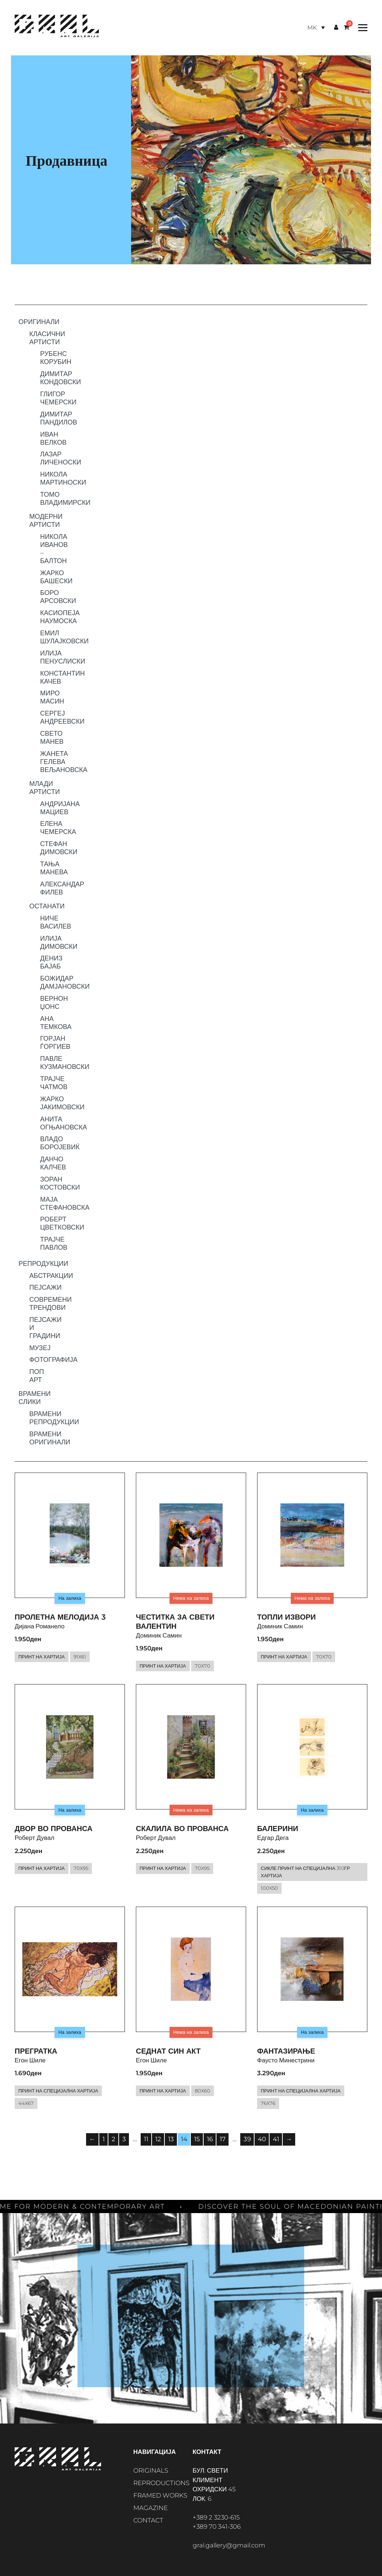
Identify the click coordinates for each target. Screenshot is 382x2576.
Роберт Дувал (35, 1837)
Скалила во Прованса (182, 1828)
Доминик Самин (159, 1635)
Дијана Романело (39, 1626)
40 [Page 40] (262, 2139)
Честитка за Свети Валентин (175, 1622)
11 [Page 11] (146, 2139)
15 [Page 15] (197, 2139)
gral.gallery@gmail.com (229, 2545)
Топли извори (286, 1617)
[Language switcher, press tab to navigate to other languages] (316, 28)
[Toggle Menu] (361, 28)
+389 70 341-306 (217, 2526)
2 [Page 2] (113, 2139)
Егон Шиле (30, 2060)
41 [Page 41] (276, 2139)
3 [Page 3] (124, 2139)
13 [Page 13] (171, 2139)
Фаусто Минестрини (286, 2060)
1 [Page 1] (104, 2139)
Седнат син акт (168, 2051)
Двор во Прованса (53, 1828)
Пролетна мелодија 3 (60, 1617)
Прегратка (36, 2051)
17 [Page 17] (223, 2139)
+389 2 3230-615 (216, 2517)
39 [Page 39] (247, 2139)
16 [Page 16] (210, 2139)
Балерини (277, 1828)
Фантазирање (286, 2051)
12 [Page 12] (158, 2139)
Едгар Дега (273, 1837)
